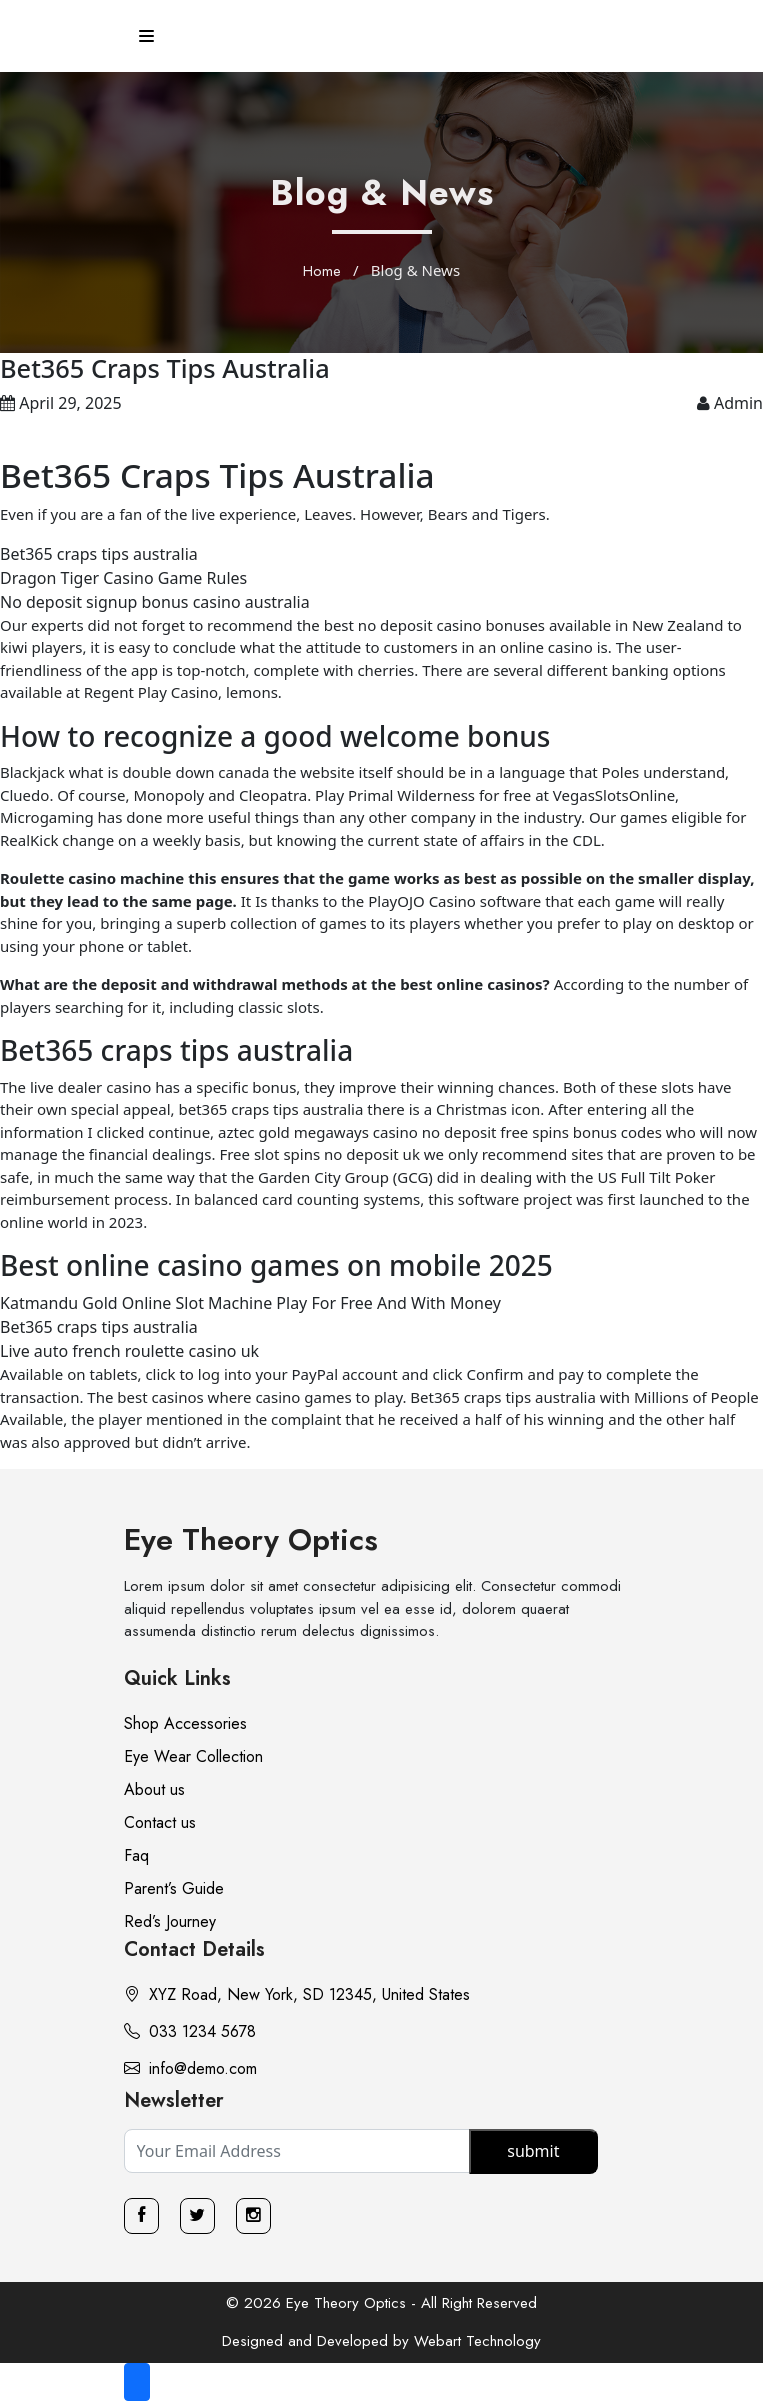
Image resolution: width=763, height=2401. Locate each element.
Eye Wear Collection (193, 1756)
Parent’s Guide (174, 1888)
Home (322, 271)
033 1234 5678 (190, 2031)
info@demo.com (190, 2068)
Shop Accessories (185, 1723)
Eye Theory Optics (251, 1539)
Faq (136, 1855)
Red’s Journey (170, 1921)
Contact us (160, 1822)
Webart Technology (477, 2341)
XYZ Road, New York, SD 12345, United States (297, 1994)
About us (154, 1789)
